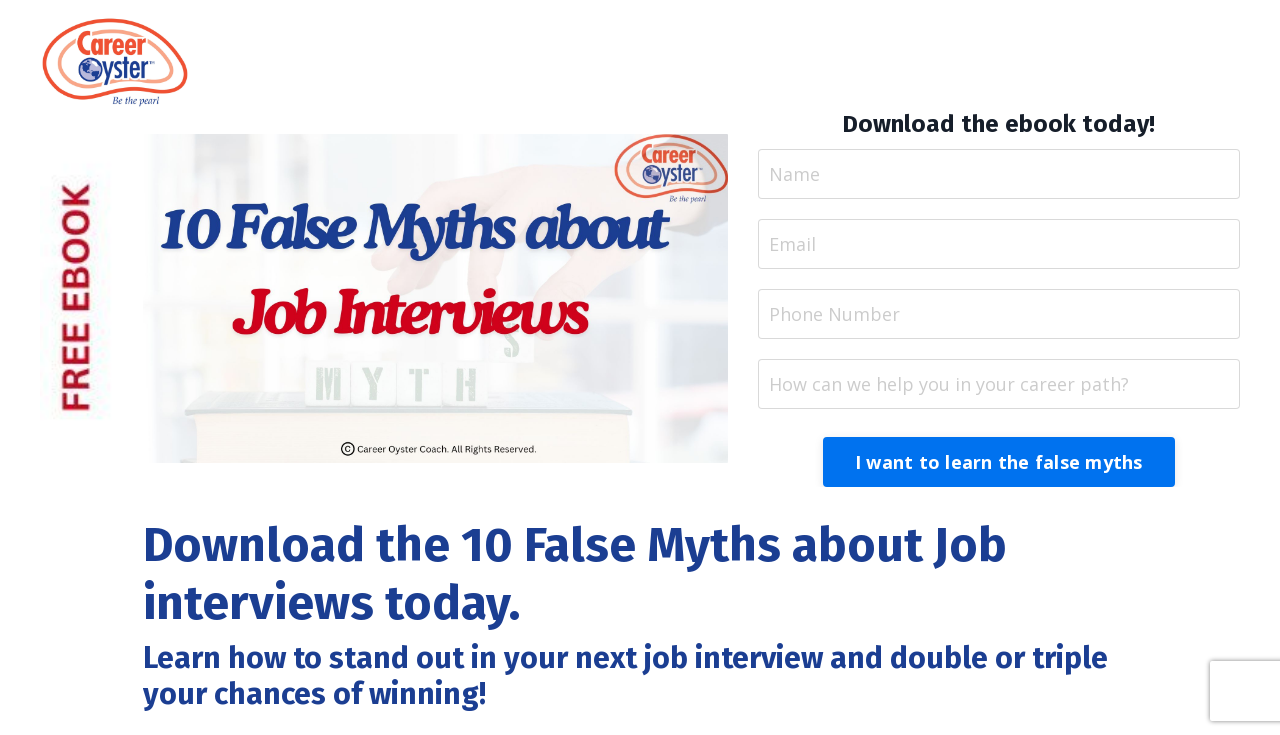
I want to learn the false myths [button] (999, 462)
